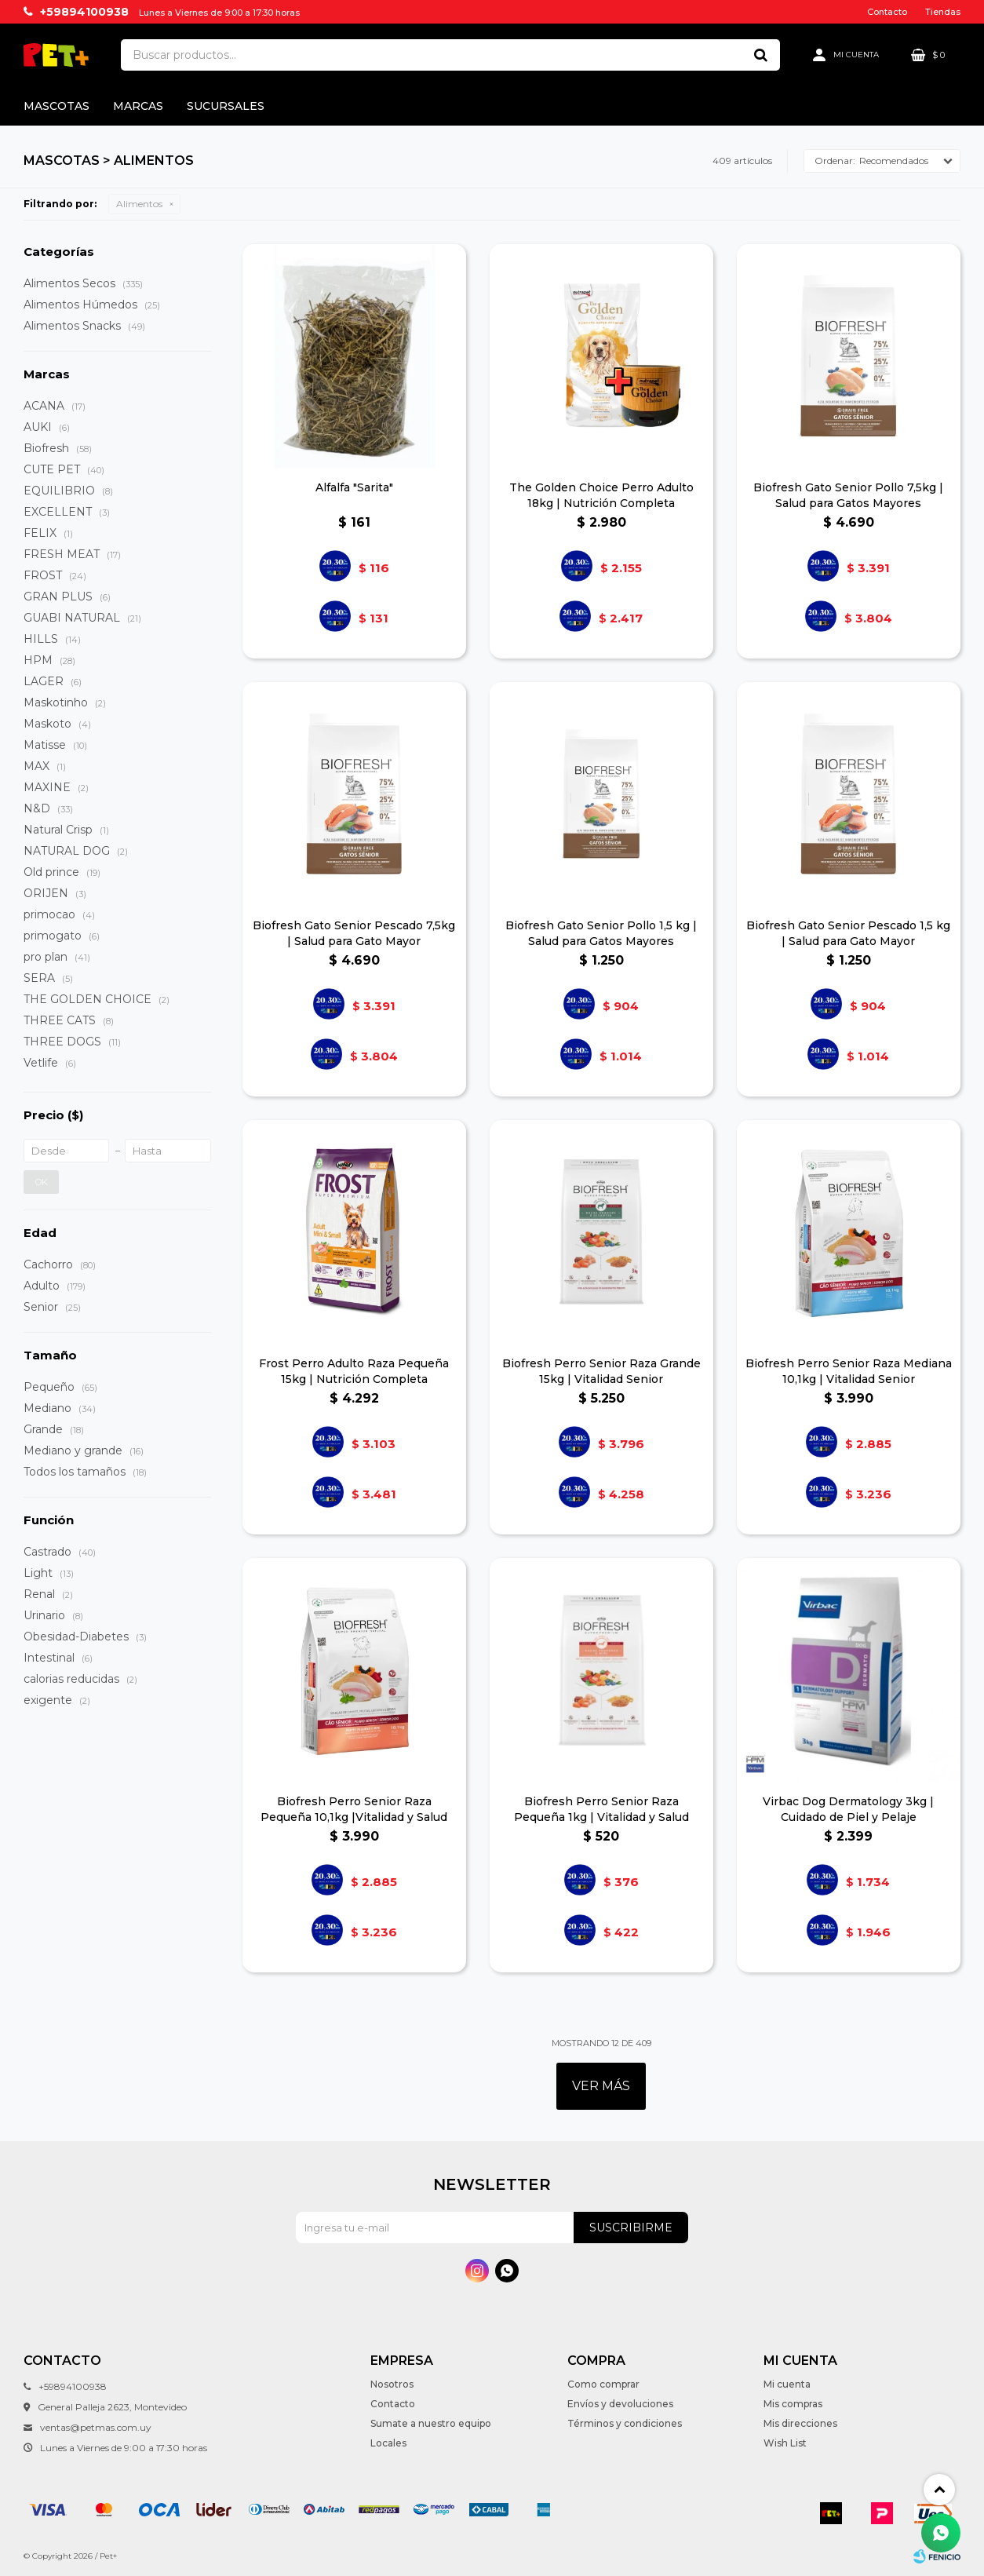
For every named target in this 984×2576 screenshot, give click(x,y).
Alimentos (139, 204)
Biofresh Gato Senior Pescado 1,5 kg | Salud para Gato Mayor (848, 933)
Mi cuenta (787, 2384)
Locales (388, 2443)
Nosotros (392, 2384)
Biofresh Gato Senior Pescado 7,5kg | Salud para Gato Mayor (354, 933)
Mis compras (793, 2404)
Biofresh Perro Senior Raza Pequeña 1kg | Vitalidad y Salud (601, 1809)
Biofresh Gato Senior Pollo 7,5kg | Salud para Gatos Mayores (848, 495)
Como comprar (603, 2384)
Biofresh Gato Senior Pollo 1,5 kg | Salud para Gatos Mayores (601, 933)
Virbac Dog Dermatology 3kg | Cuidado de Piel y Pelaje (848, 1809)
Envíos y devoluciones (620, 2404)
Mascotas (56, 106)
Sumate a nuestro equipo (430, 2423)
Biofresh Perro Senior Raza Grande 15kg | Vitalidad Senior (601, 1371)
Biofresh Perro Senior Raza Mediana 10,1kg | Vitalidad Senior (848, 1371)
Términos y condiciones (624, 2423)
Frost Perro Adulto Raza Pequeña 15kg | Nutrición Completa (354, 1371)
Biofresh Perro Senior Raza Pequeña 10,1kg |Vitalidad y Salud (354, 1809)
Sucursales (225, 106)
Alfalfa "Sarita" (354, 487)
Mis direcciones (800, 2423)
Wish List (785, 2443)
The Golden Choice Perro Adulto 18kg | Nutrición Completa (601, 495)
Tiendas (942, 11)
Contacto (887, 11)
